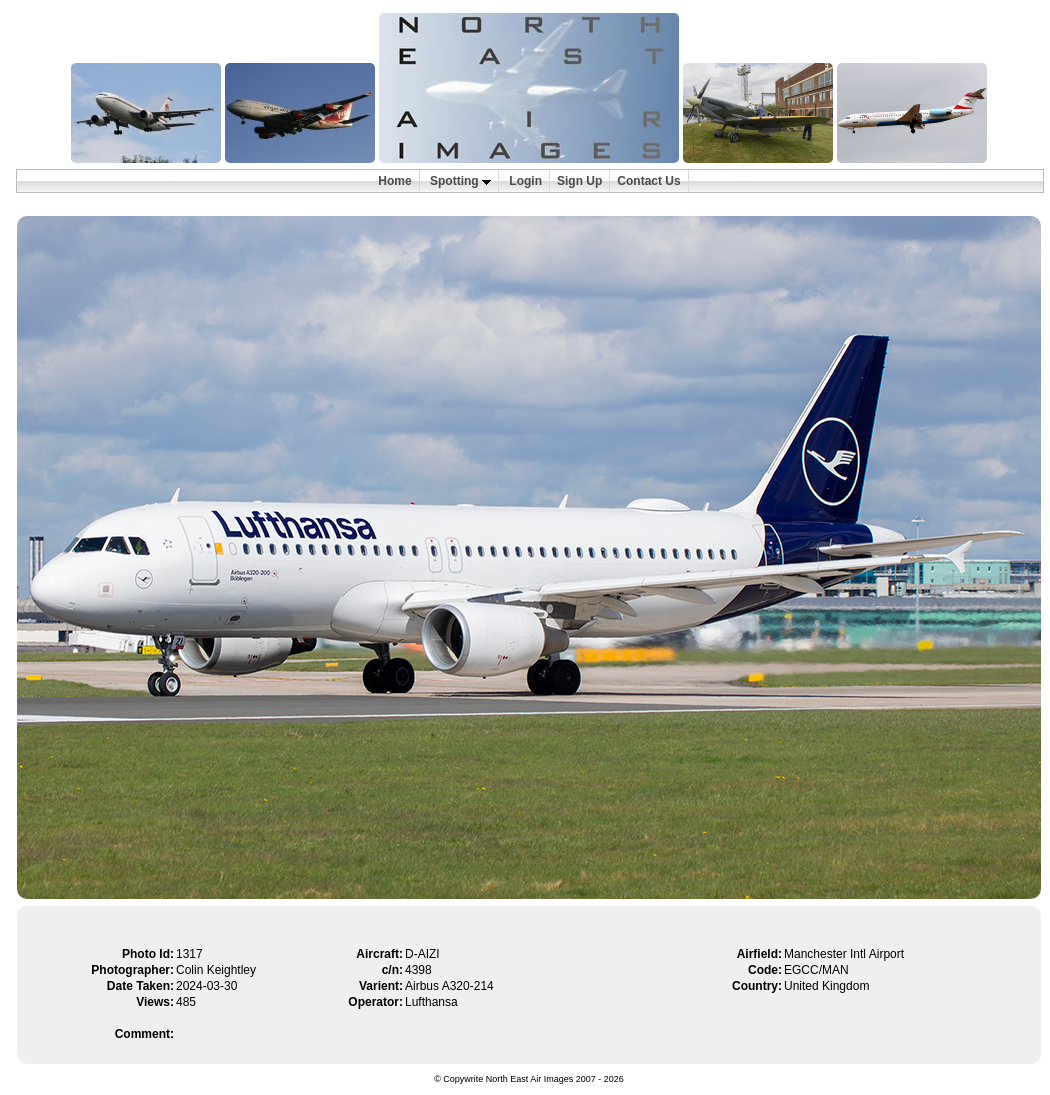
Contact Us (648, 181)
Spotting (460, 181)
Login (525, 181)
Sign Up (579, 181)
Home (394, 181)
